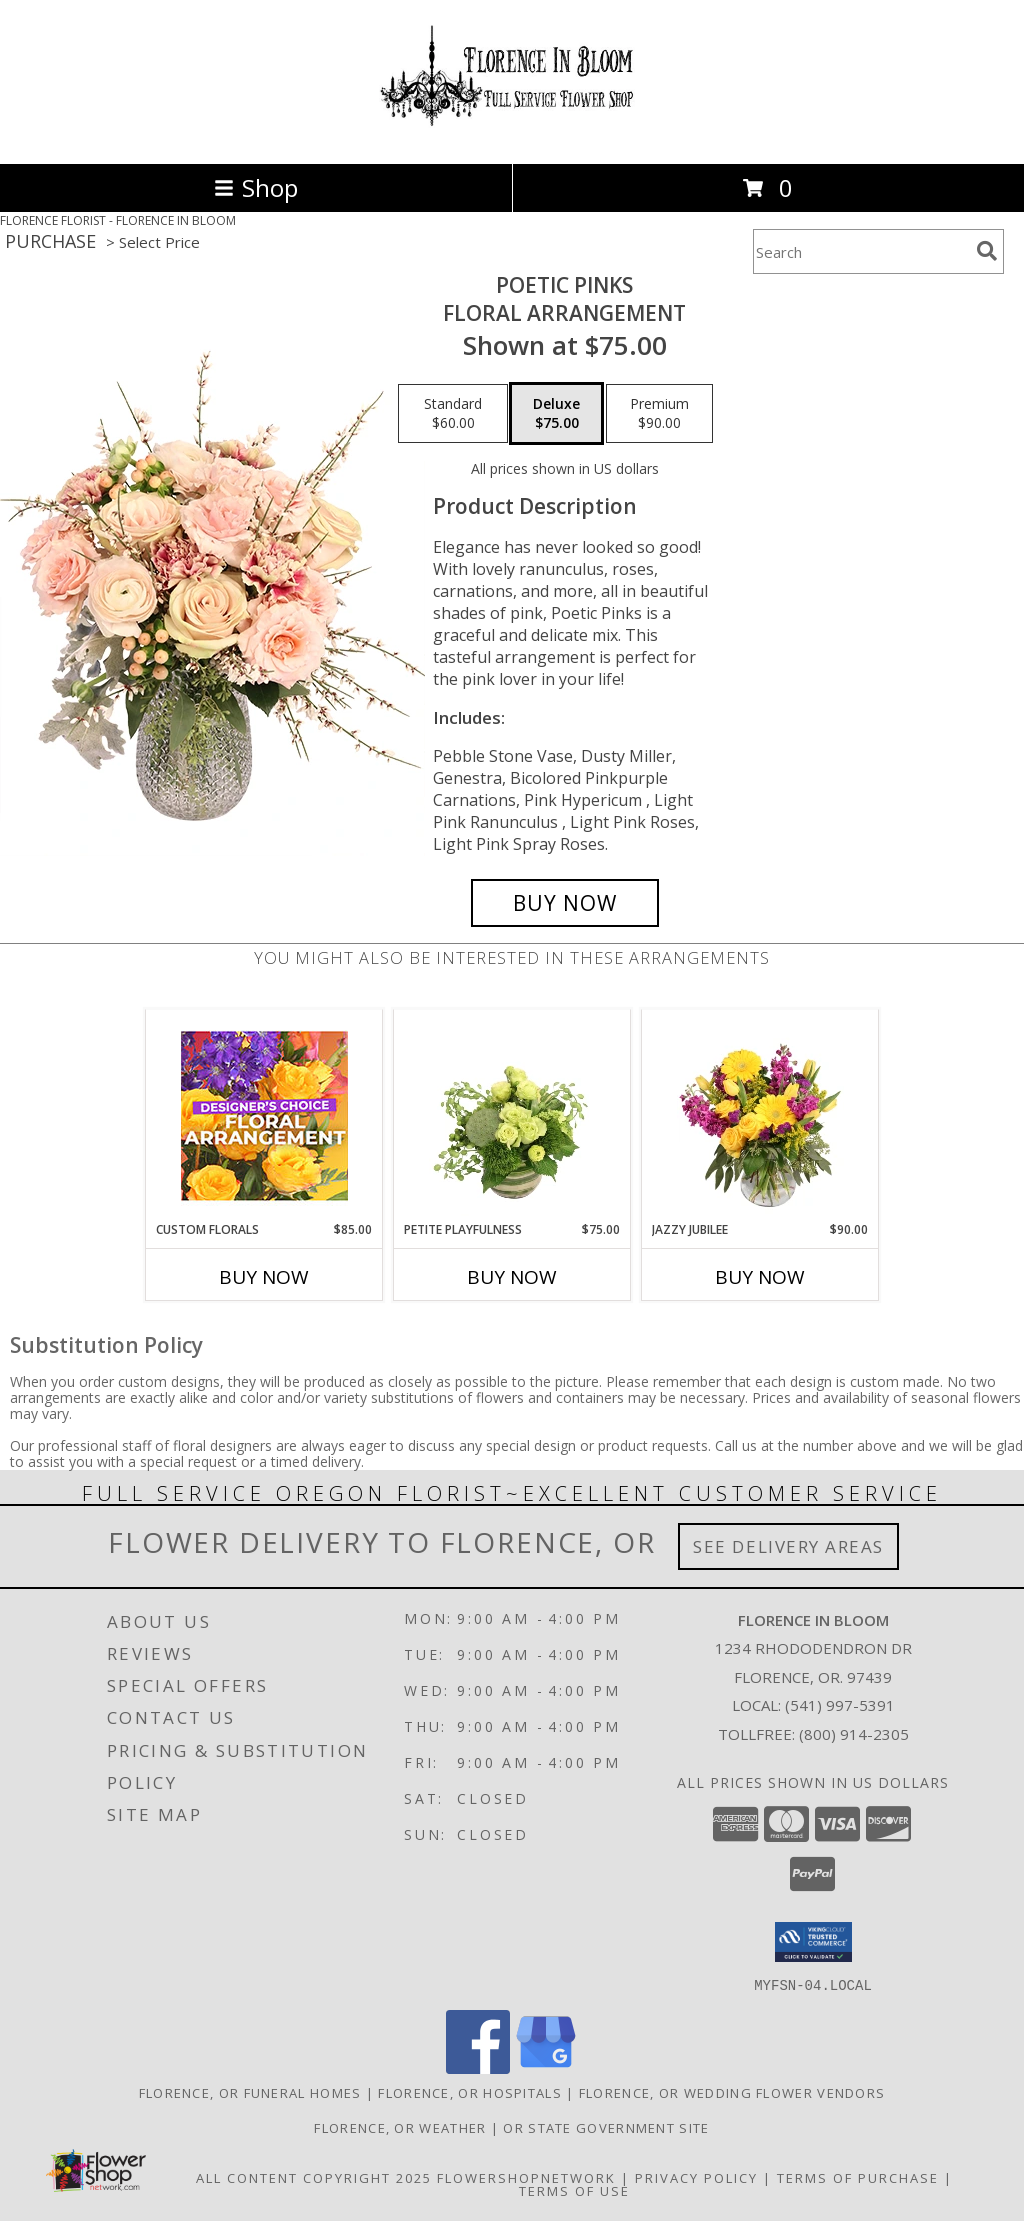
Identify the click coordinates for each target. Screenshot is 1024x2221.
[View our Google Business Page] (546, 2067)
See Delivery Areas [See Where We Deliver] (788, 1546)
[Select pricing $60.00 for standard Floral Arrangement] (453, 414)
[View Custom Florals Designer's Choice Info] (264, 1115)
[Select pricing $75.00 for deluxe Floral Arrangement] (556, 414)
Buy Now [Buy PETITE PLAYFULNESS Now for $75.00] (512, 1277)
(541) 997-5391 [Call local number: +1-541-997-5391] (840, 1705)
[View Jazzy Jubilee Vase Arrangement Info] (760, 1115)
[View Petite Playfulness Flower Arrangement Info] (512, 1115)
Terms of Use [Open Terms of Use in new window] (574, 2190)
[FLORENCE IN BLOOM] (512, 134)
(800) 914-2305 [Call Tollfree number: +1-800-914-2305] (854, 1734)
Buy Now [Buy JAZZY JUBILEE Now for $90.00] (760, 1277)
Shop (256, 187)
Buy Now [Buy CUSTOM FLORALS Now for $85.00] (264, 1277)
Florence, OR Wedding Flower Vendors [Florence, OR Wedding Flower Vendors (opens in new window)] (732, 2092)
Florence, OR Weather (400, 2127)
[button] (813, 1942)
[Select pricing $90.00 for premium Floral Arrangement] (659, 414)
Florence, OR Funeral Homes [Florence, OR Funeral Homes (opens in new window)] (250, 2092)
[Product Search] (861, 251)
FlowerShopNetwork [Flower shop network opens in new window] (526, 2177)
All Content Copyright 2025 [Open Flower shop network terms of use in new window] (314, 2177)
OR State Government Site (606, 2127)
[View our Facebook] (478, 2067)
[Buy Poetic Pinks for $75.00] (565, 903)
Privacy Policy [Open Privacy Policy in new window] (696, 2177)
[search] (987, 251)
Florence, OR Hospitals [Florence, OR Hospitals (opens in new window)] (470, 2092)
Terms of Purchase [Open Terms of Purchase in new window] (858, 2177)
